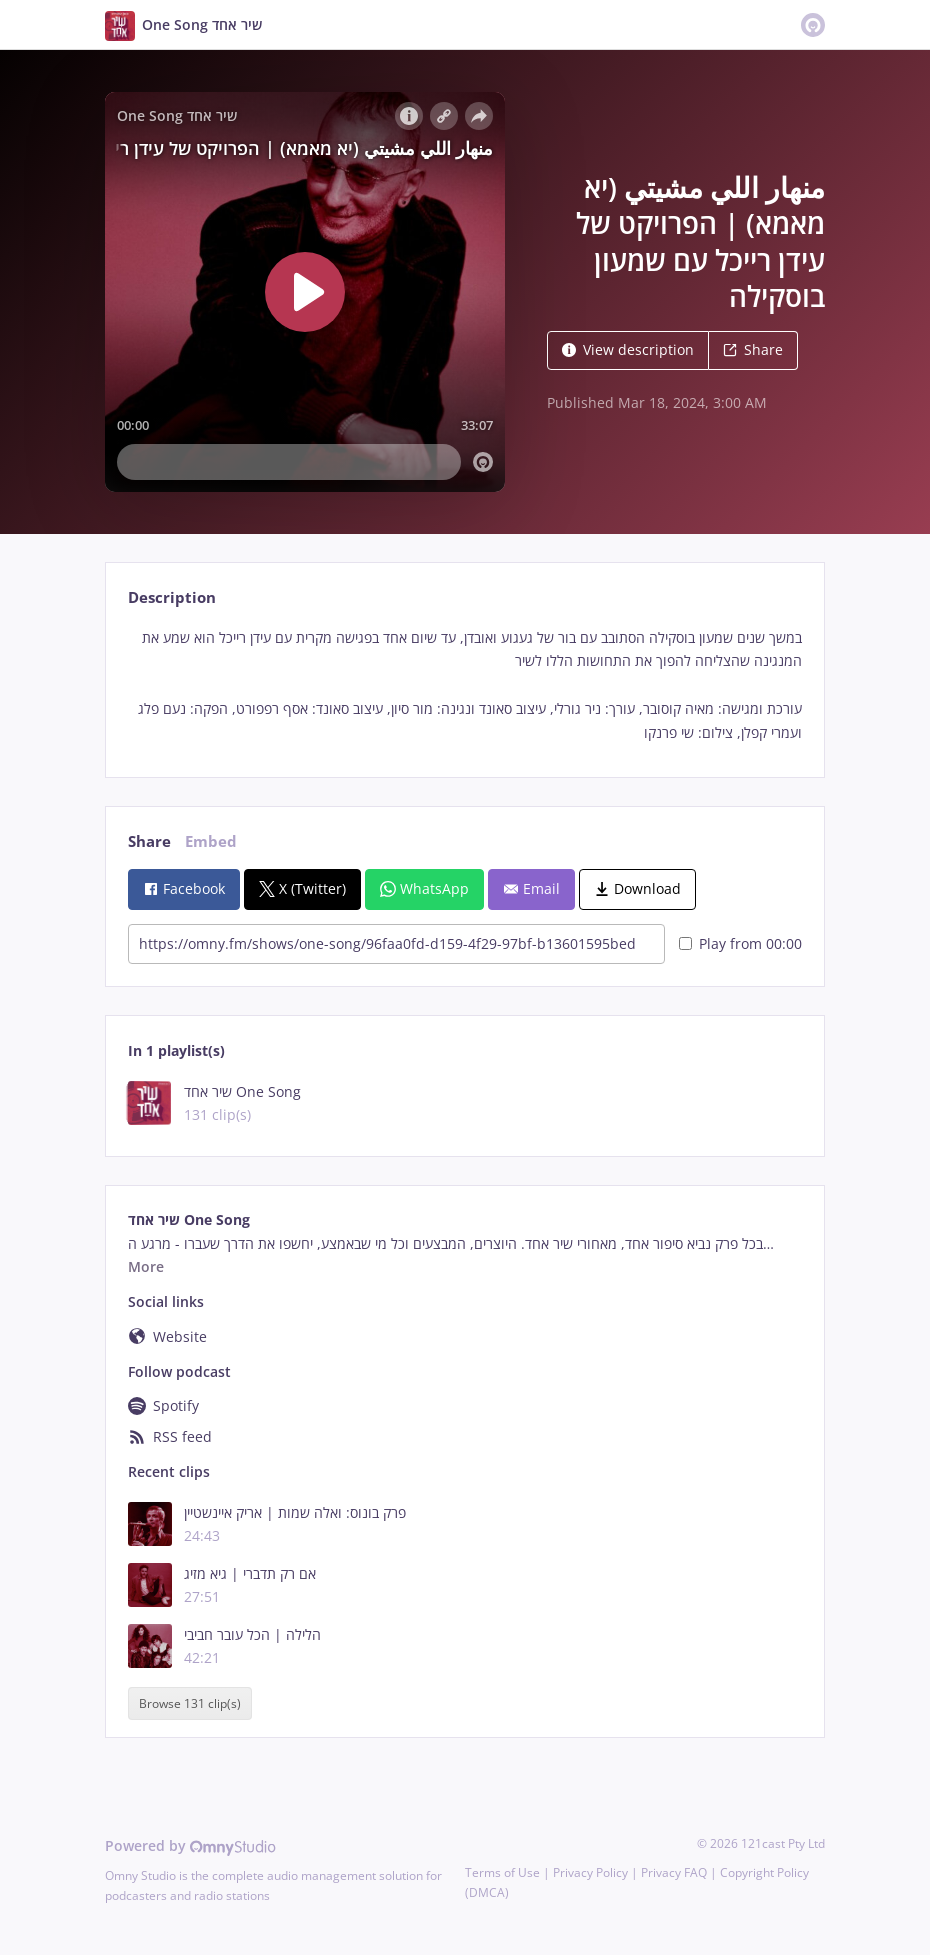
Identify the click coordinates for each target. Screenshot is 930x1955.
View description (628, 349)
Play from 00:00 (740, 943)
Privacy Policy (590, 1872)
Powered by (190, 1845)
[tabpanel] (464, 685)
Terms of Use (502, 1872)
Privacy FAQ (674, 1872)
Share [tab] (149, 841)
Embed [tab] (211, 841)
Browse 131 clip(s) (190, 1703)
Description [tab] (172, 597)
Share (753, 349)
